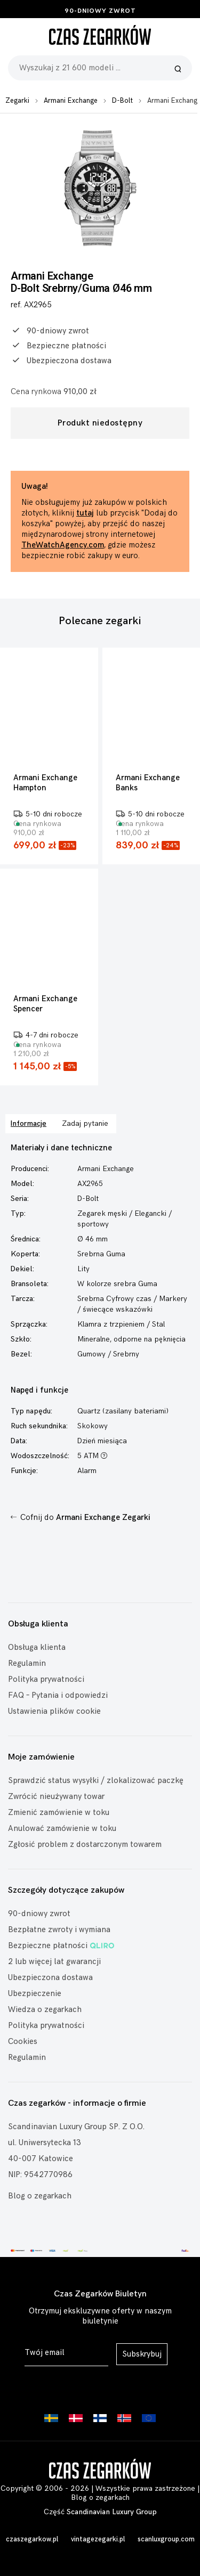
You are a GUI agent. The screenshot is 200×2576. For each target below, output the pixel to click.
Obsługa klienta (37, 1647)
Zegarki (17, 100)
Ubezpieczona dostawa (50, 1978)
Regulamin (27, 1663)
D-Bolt (122, 100)
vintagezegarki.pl (98, 2539)
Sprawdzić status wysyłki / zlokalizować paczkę (95, 1781)
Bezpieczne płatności (61, 1946)
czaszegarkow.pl (32, 2539)
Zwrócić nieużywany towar (56, 1797)
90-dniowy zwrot (100, 11)
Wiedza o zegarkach (45, 2010)
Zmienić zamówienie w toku (58, 1813)
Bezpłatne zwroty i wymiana (59, 1930)
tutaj (85, 513)
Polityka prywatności (46, 1679)
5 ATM (92, 1455)
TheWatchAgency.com (62, 545)
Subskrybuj (142, 2354)
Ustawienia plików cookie (54, 1711)
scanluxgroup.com (166, 2539)
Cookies (22, 2042)
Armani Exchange (71, 100)
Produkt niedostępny (100, 423)
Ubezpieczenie (34, 1994)
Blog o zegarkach (39, 2196)
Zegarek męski (102, 1213)
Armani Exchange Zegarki (103, 1517)
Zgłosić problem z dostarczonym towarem (85, 1844)
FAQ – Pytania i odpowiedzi (58, 1695)
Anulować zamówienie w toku (62, 1828)
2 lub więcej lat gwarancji (54, 1962)
